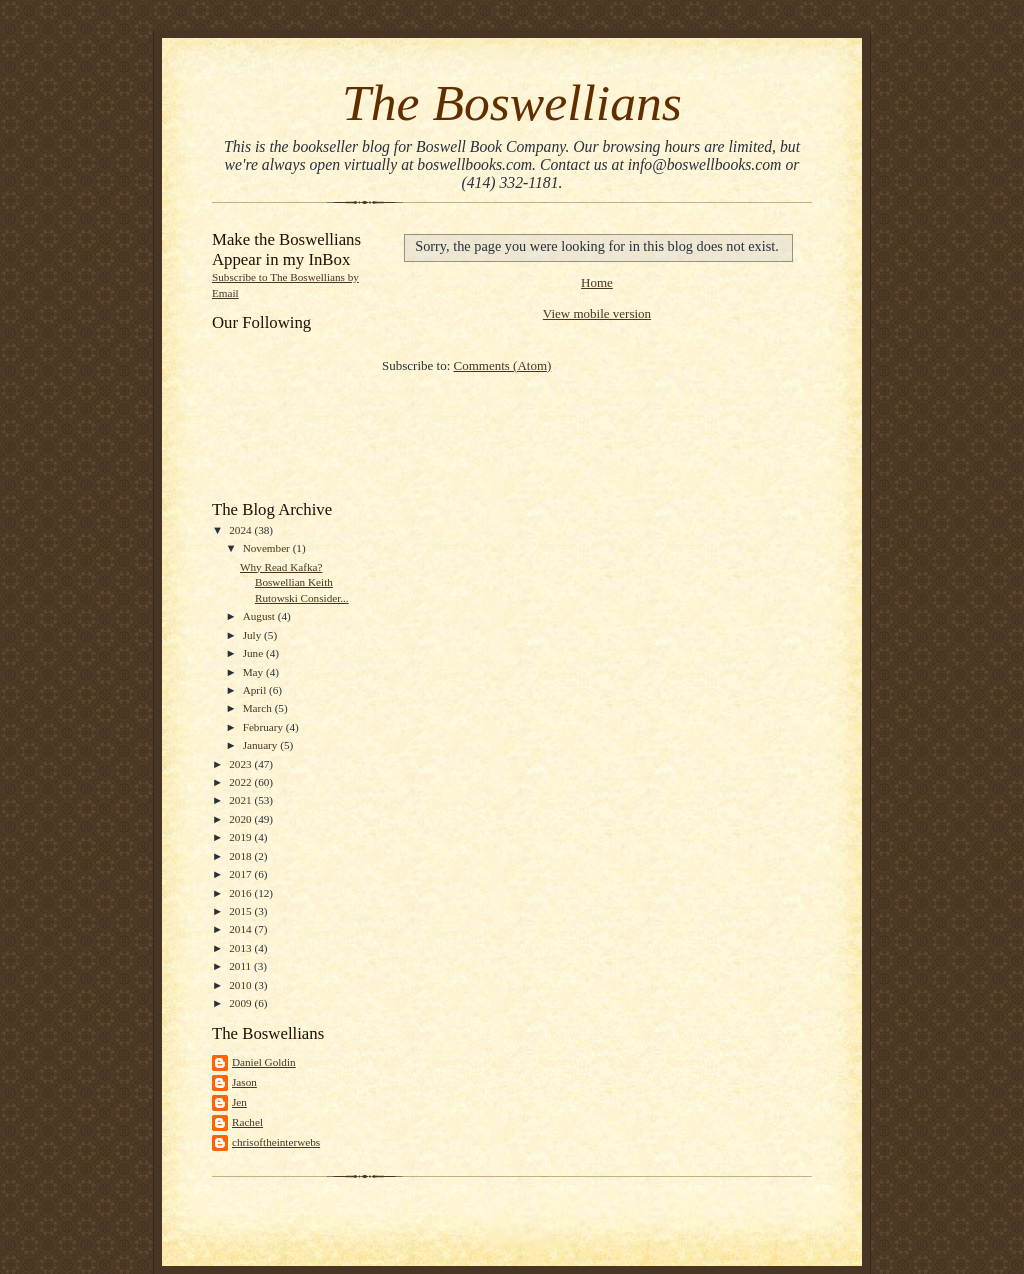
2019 (241, 837)
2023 (241, 764)
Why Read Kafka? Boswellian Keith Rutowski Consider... (294, 582)
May (254, 672)
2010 (241, 985)
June (254, 653)
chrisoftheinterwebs (276, 1142)
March (259, 708)
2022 (241, 782)
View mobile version (597, 313)
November (268, 548)
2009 (241, 1003)
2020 (241, 819)
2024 (241, 530)
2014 (241, 929)
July (253, 635)
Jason (244, 1082)
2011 (241, 966)
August (260, 616)
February (264, 727)
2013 (241, 948)
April (256, 690)
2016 (241, 893)
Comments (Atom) (503, 365)
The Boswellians (512, 102)
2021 (241, 800)
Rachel (247, 1122)
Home (597, 282)
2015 (241, 911)
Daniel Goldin (264, 1062)
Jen (239, 1102)
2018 (241, 856)
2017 (241, 874)
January (262, 745)
